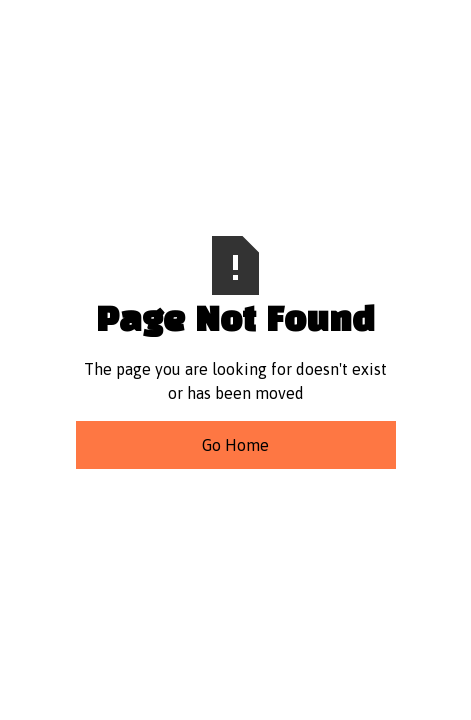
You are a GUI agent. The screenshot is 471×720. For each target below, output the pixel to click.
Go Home (235, 445)
